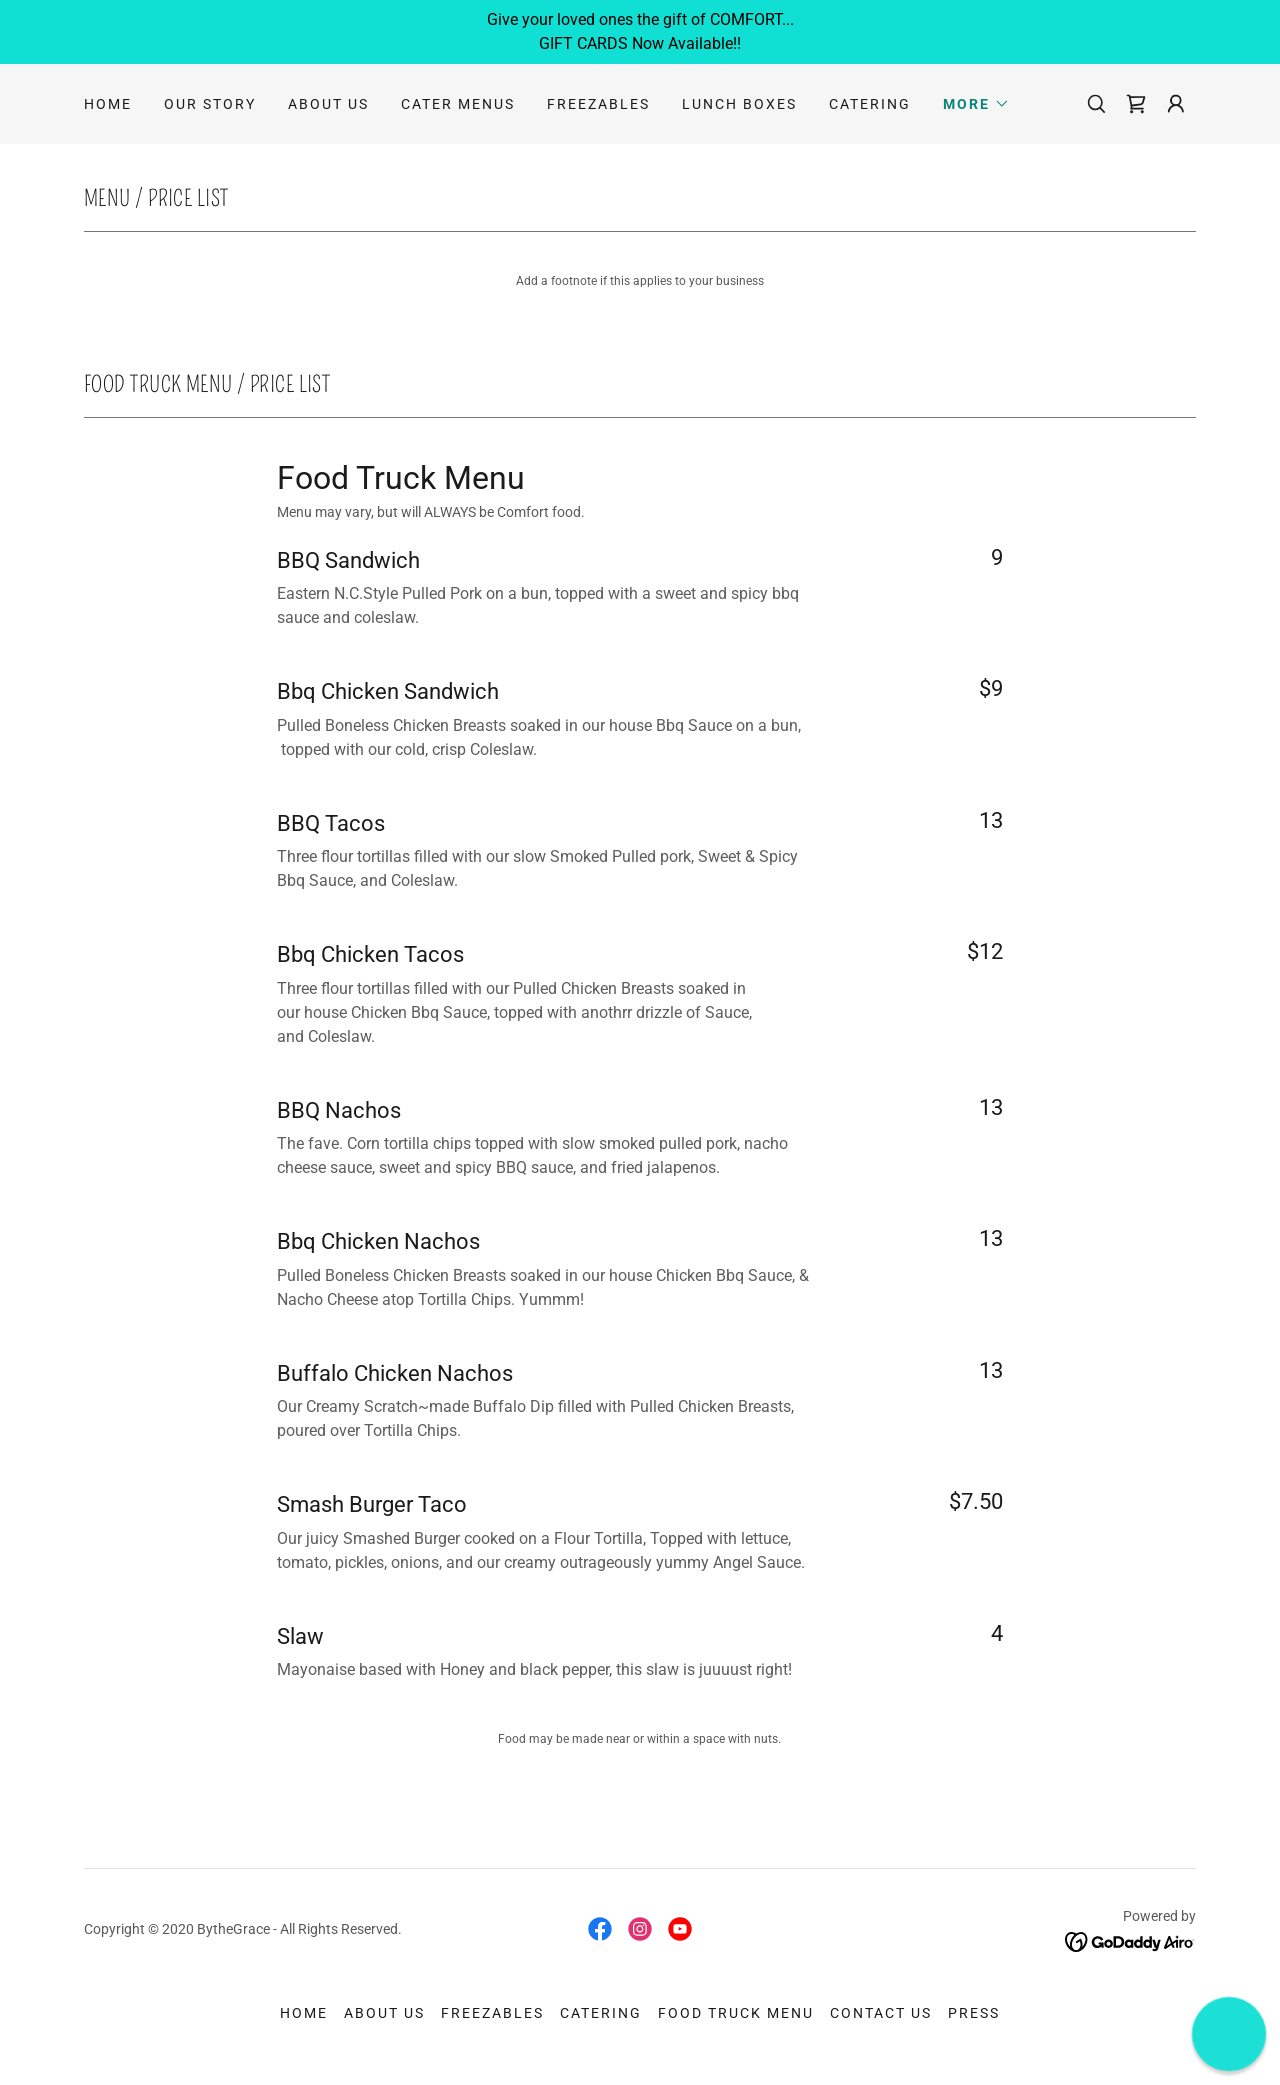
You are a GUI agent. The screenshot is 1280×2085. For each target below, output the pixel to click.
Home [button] (304, 2013)
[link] (1136, 104)
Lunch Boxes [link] (739, 104)
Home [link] (108, 104)
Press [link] (974, 2013)
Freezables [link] (598, 104)
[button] (976, 104)
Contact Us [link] (881, 2013)
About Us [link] (328, 104)
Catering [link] (870, 104)
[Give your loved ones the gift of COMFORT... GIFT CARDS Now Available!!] (640, 32)
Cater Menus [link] (458, 104)
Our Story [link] (210, 104)
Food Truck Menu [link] (736, 2013)
